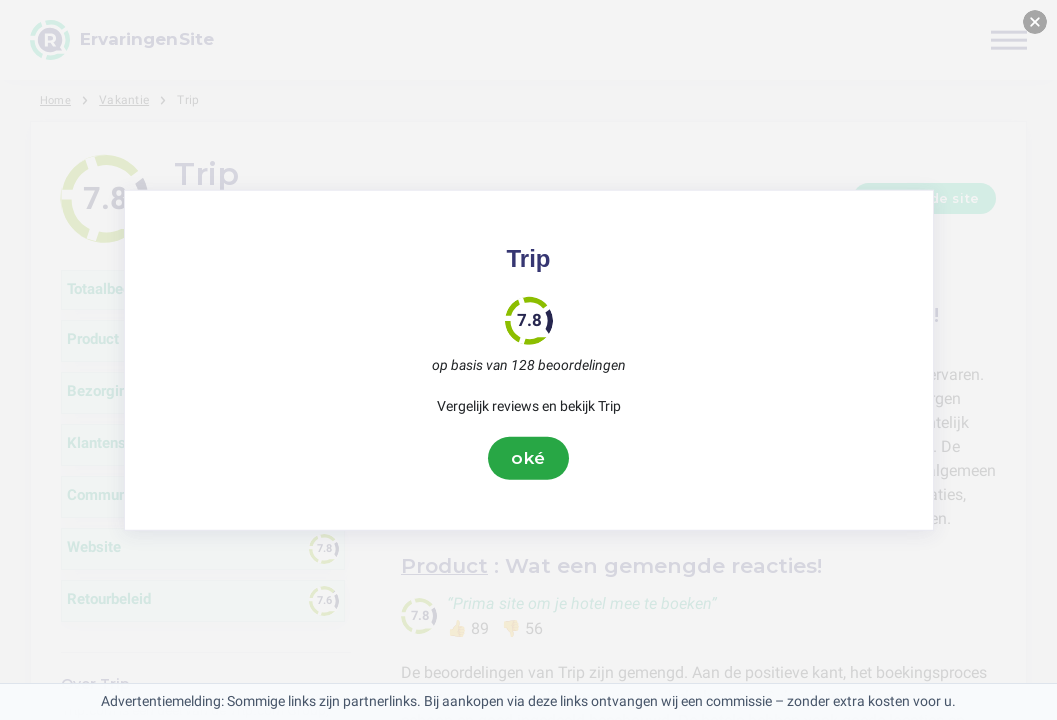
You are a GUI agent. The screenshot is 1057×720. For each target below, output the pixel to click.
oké (529, 458)
